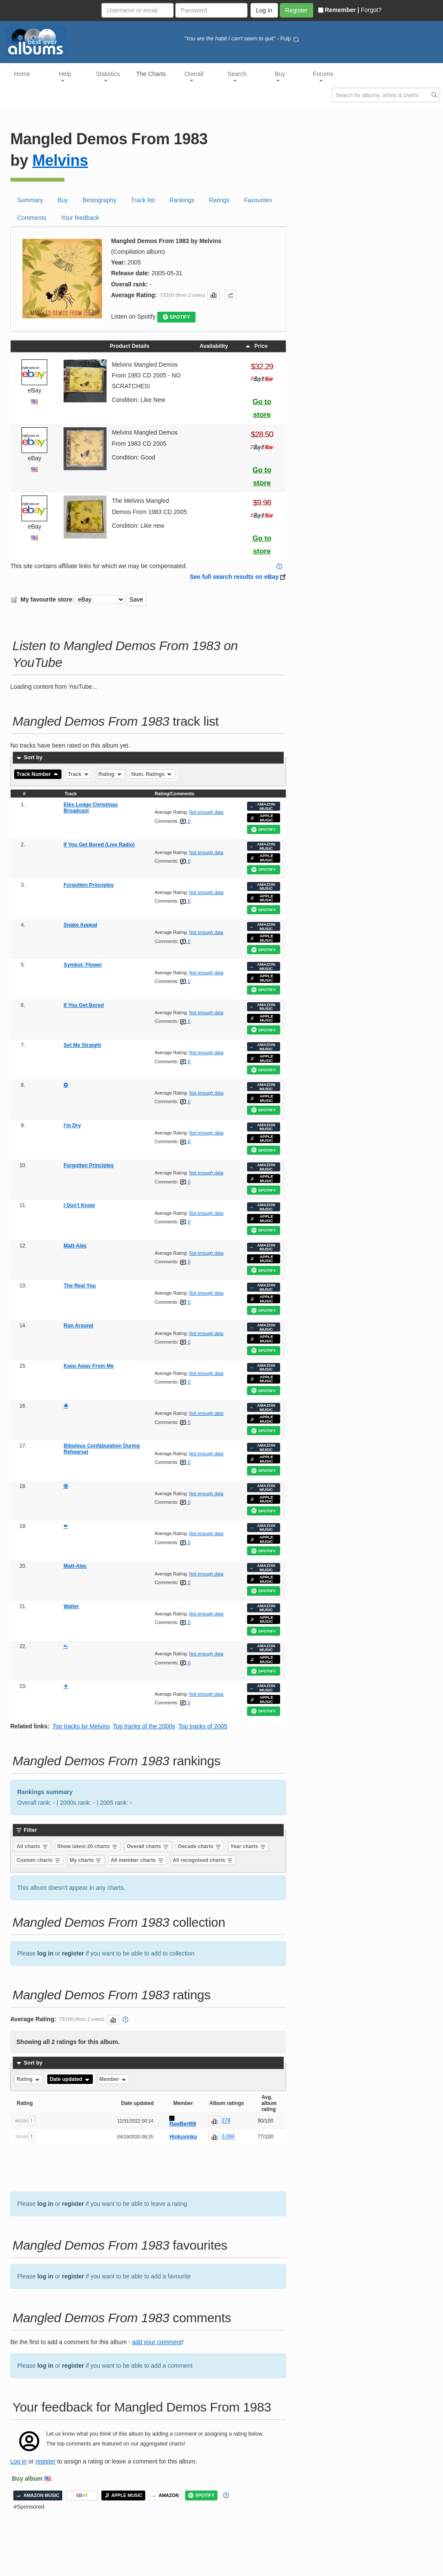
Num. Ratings (152, 774)
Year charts (248, 1846)
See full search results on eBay (233, 576)
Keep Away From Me (89, 1366)
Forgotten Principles (89, 885)
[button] (214, 294)
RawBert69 (182, 2124)
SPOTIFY (176, 317)
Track (79, 774)
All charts (33, 1846)
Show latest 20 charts (87, 1846)
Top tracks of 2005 (202, 1726)
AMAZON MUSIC (262, 806)
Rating (110, 774)
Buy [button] (280, 76)
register (73, 1953)
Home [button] (22, 73)
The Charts (151, 73)
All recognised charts (203, 1860)
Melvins (60, 160)
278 (226, 2121)
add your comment (157, 2342)
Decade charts (200, 1846)
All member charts (137, 1860)
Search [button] (236, 76)
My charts (86, 1860)
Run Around (78, 1326)
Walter (71, 1606)
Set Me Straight (82, 1045)
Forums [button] (323, 76)
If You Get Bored (84, 1005)
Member (113, 2079)
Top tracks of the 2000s (144, 1726)
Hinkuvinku (183, 2137)
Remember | (338, 9)
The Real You (80, 1286)
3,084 (228, 2137)
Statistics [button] (108, 76)
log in (45, 1953)
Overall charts (148, 1846)
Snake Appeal (80, 925)
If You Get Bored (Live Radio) (99, 845)
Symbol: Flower (83, 965)
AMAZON (165, 2495)
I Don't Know (79, 1205)
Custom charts (39, 1860)
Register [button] (296, 10)
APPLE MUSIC (261, 817)
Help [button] (65, 76)
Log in (18, 2461)
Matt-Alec (75, 1246)
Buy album (27, 2478)
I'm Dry (72, 1125)
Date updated (69, 2079)
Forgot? (371, 9)
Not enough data (206, 812)
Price (256, 346)
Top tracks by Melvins (81, 1726)
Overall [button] (193, 76)
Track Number (38, 774)
